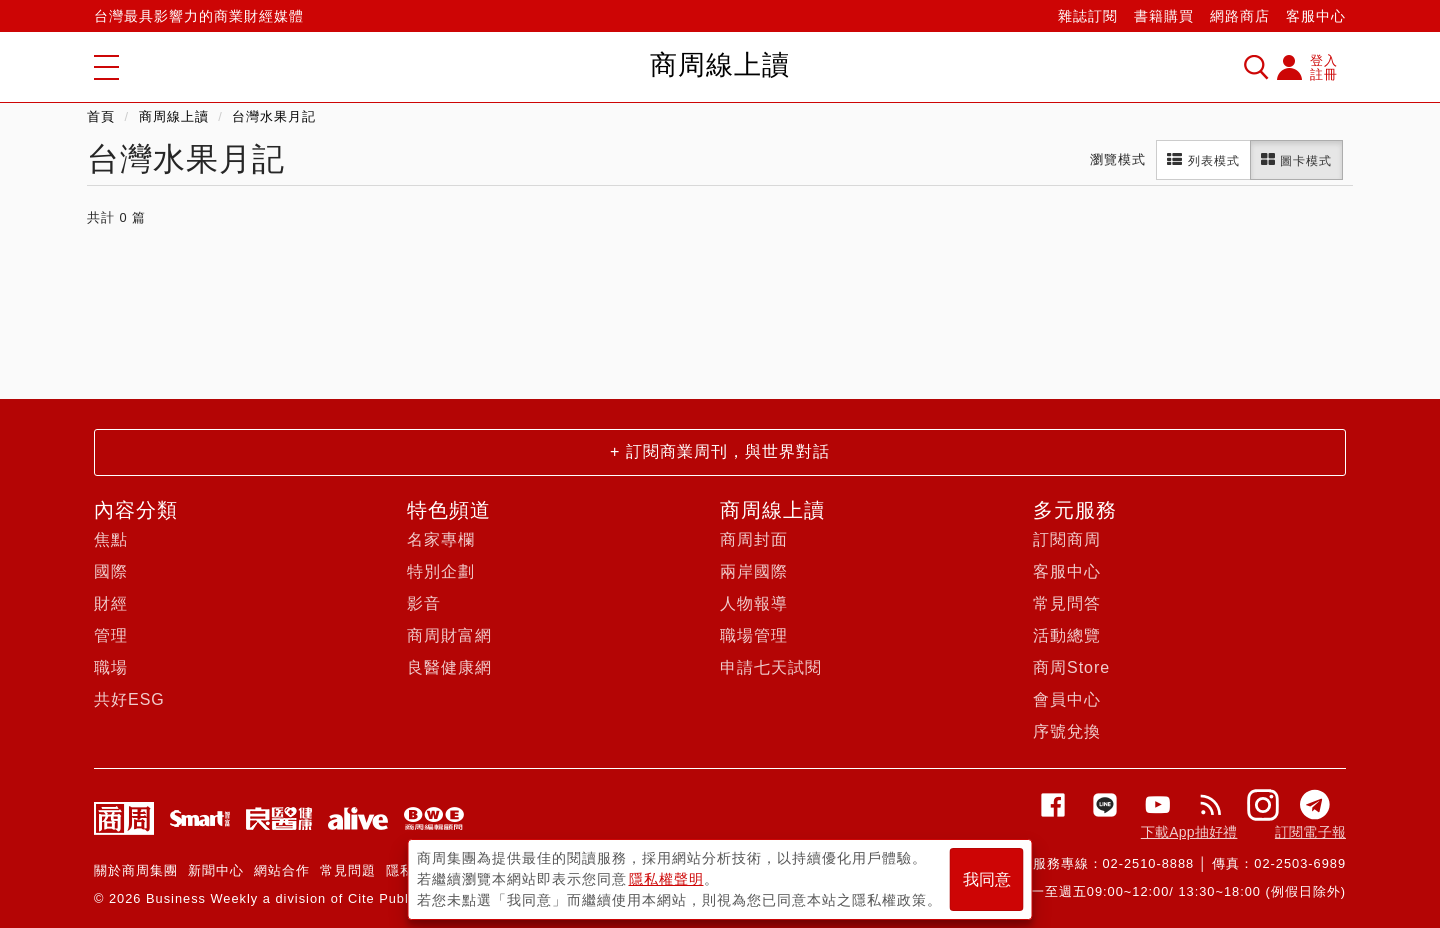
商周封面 (754, 539)
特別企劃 (441, 571)
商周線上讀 (174, 116)
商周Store (1071, 667)
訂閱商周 (1067, 539)
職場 (111, 667)
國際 (111, 571)
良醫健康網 (449, 667)
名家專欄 (441, 539)
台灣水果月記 (274, 116)
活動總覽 (1067, 635)
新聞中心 (216, 870)
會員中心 (1067, 699)
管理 (111, 635)
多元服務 (1075, 510)
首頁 (101, 116)
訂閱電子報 (1310, 832)
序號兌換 (1067, 731)
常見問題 (348, 870)
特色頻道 (449, 510)
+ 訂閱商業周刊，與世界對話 (720, 451)
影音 (424, 603)
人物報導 (754, 603)
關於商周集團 (136, 870)
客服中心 (1316, 16)
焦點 (111, 539)
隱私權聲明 (666, 879)
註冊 (1324, 74)
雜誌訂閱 (1088, 16)
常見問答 (1067, 603)
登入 (1324, 60)
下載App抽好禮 (1189, 832)
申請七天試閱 (771, 667)
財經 (111, 603)
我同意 (987, 879)
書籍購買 (1164, 16)
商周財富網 (449, 635)
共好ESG (129, 699)
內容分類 (136, 510)
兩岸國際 (754, 571)
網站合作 (282, 870)
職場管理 (754, 635)
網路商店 (1240, 16)
